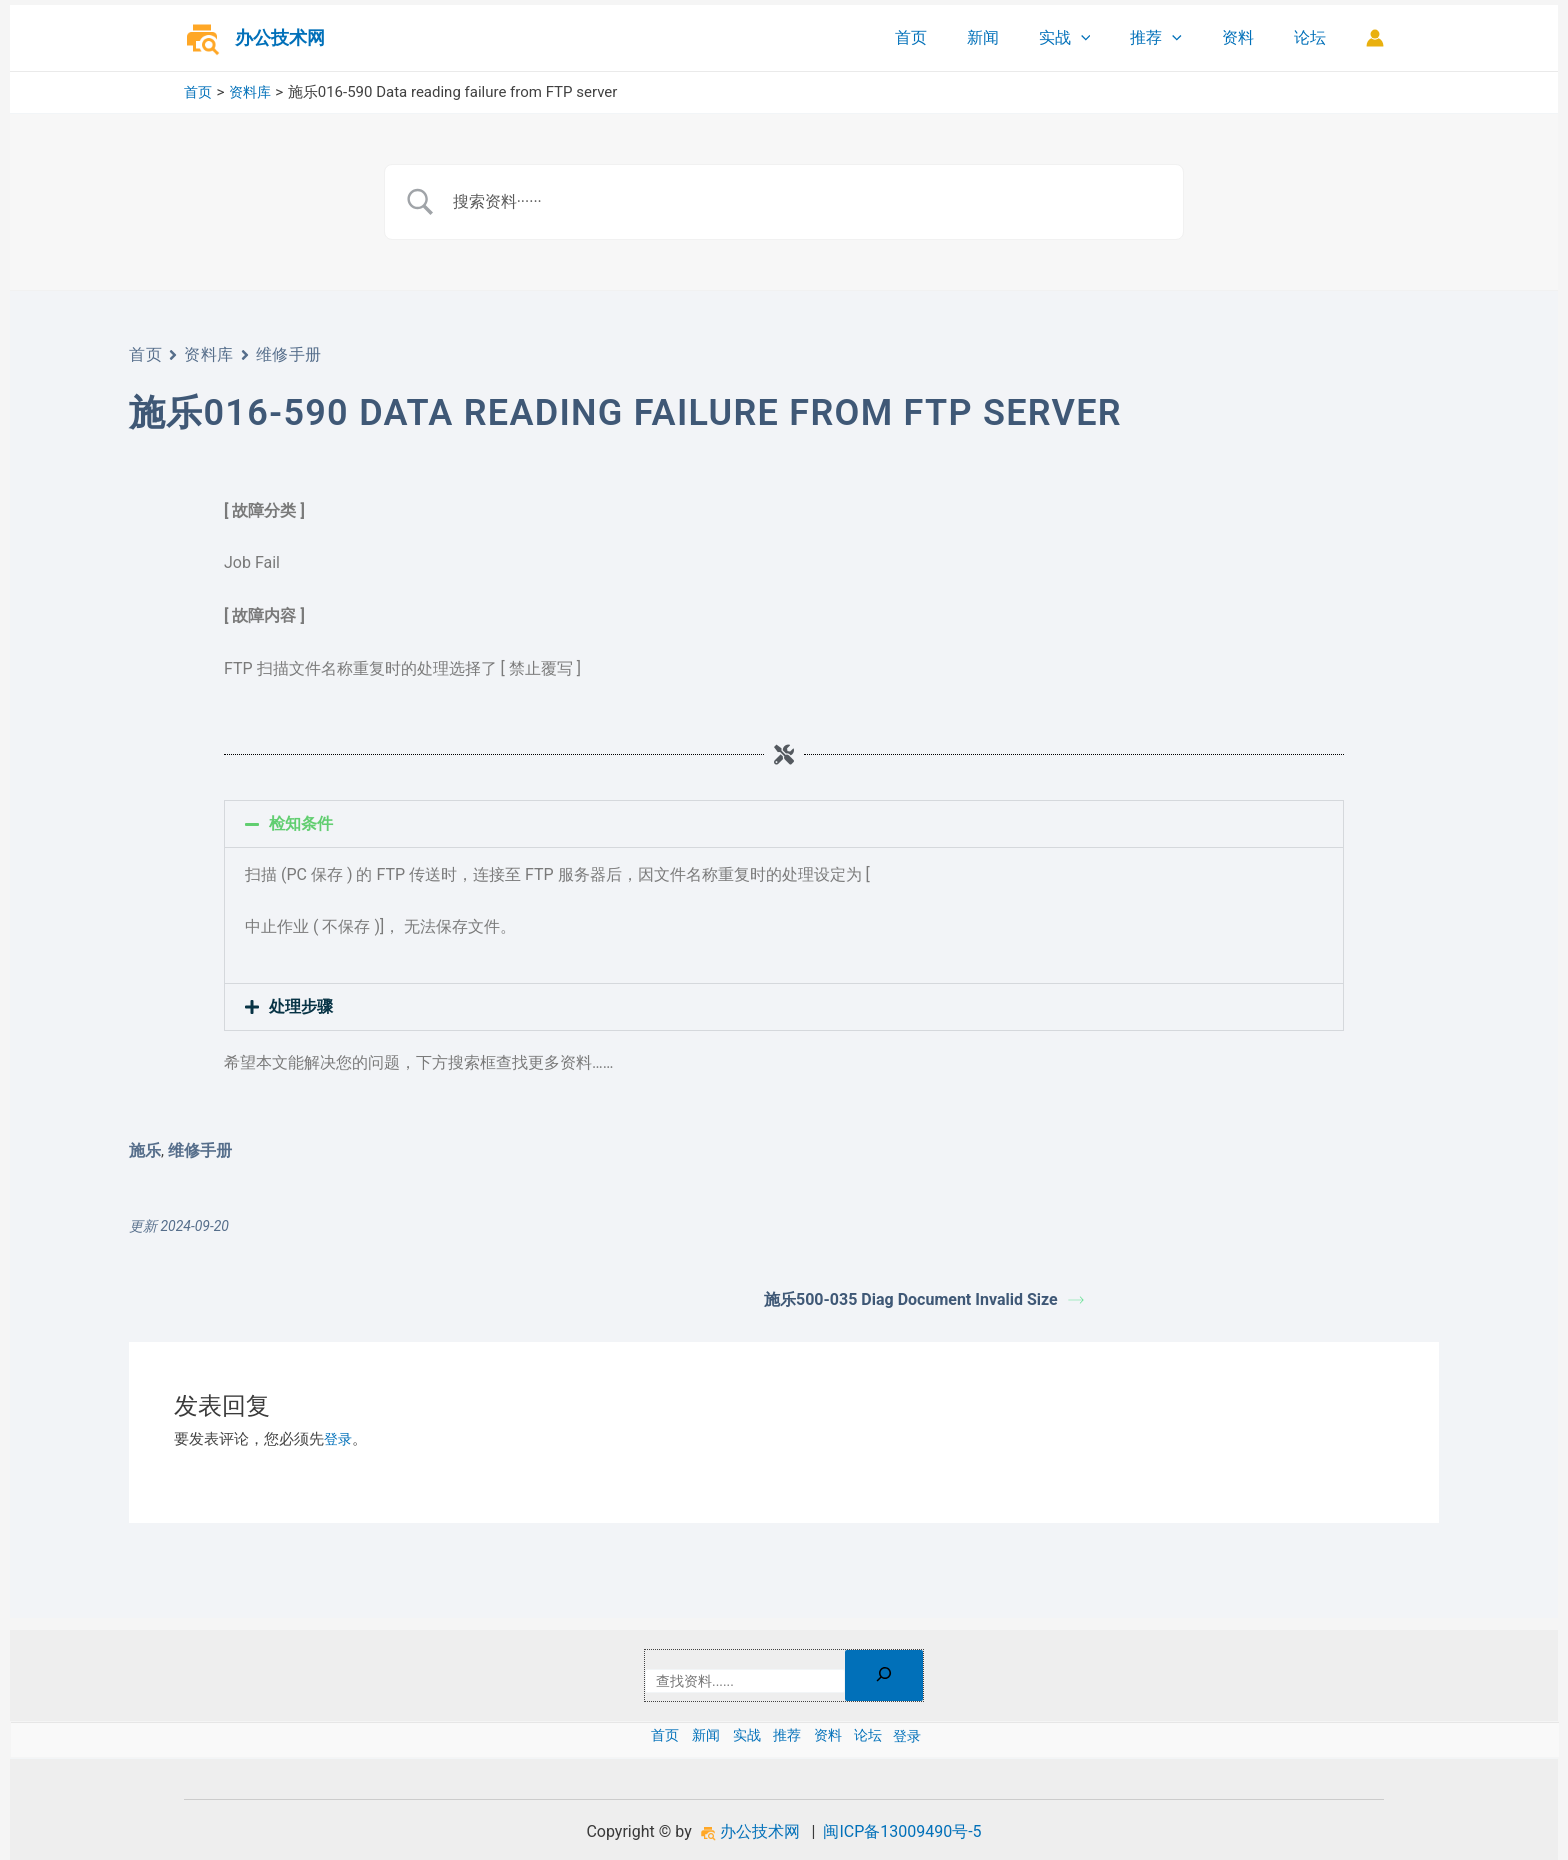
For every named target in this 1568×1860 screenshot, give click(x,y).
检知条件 (301, 823)
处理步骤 (301, 1006)
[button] (784, 824)
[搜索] (895, 1673)
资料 (1250, 37)
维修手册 (289, 354)
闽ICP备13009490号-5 (902, 1831)
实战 (1093, 38)
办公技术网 (280, 37)
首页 (955, 37)
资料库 (209, 354)
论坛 (1314, 37)
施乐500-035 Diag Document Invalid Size (924, 1299)
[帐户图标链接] (1375, 38)
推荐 (1176, 38)
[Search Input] (809, 202)
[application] (1109, 38)
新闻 (1019, 37)
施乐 (145, 1150)
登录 (339, 1439)
